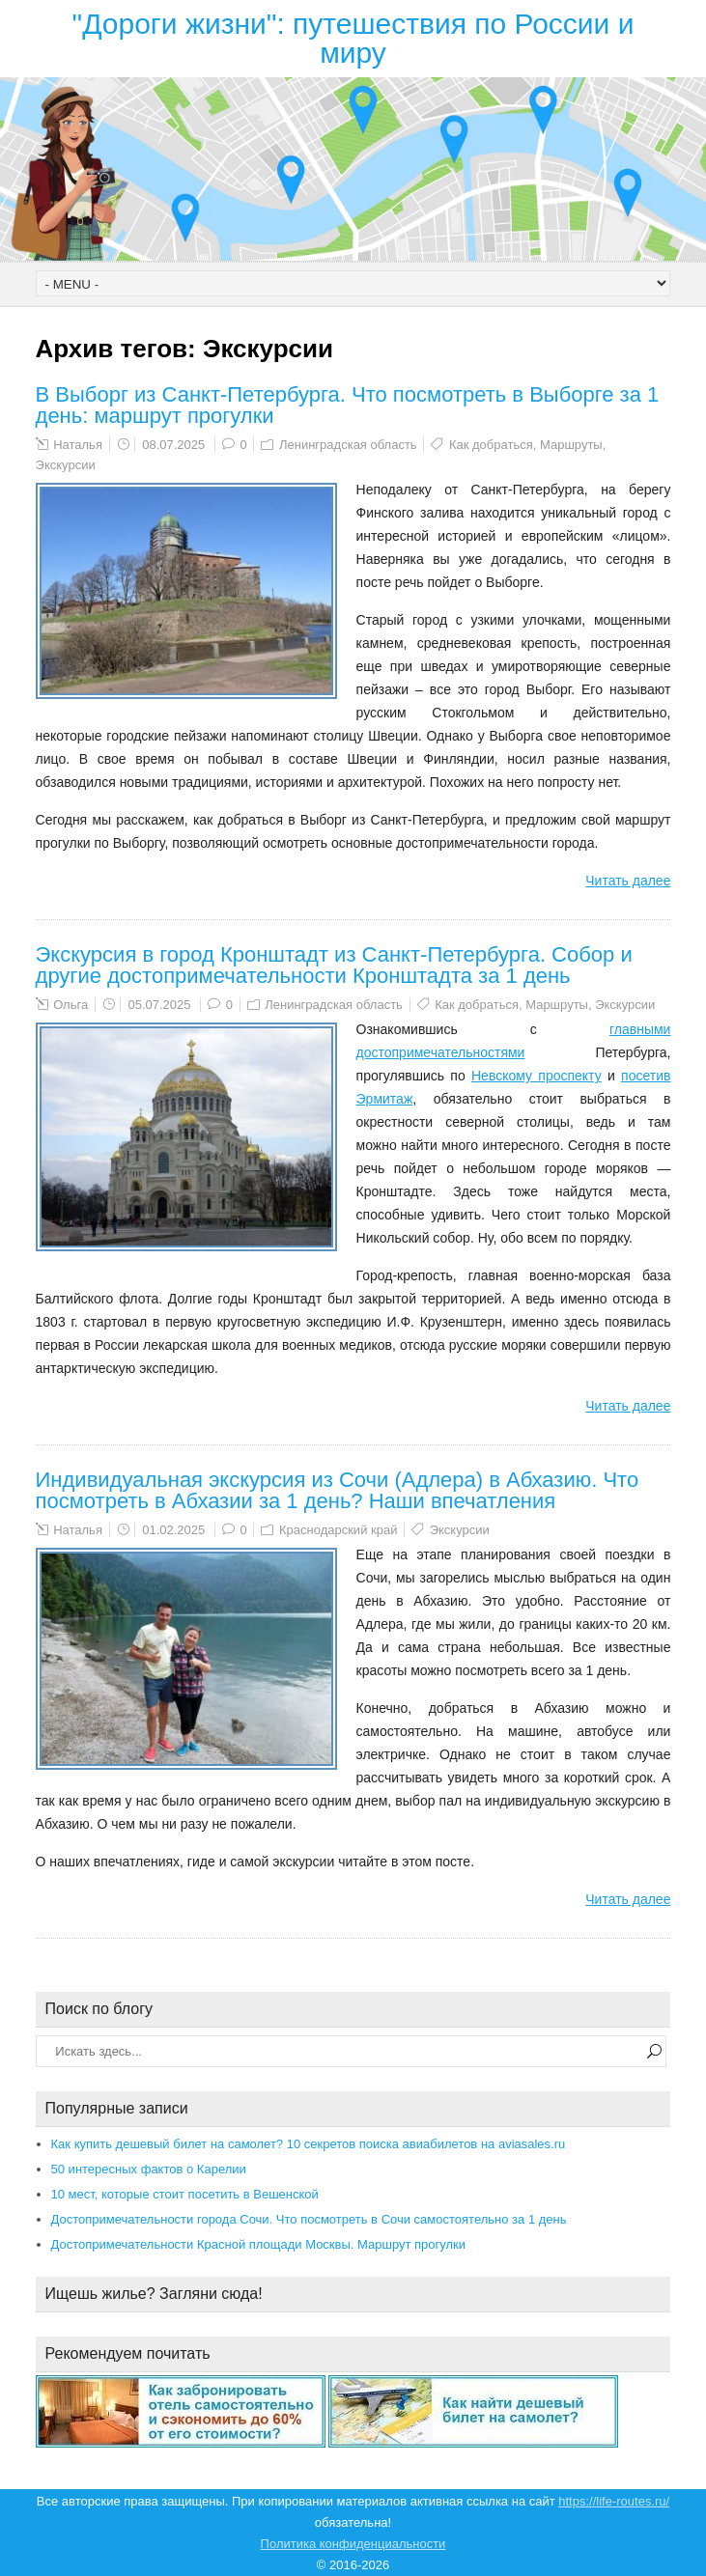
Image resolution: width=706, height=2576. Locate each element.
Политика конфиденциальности (353, 2543)
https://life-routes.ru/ (613, 2501)
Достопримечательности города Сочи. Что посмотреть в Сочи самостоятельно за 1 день (309, 2219)
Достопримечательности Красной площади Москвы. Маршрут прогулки (258, 2244)
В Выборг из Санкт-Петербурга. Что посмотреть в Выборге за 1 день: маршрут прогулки (348, 405)
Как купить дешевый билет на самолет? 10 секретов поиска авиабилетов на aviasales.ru (308, 2144)
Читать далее (627, 880)
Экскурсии (66, 465)
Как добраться (491, 444)
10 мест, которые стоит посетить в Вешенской (185, 2194)
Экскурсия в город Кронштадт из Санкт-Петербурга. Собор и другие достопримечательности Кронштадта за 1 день (334, 965)
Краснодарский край (338, 1530)
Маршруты (571, 444)
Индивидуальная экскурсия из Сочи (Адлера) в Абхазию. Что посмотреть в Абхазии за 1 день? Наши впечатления (337, 1490)
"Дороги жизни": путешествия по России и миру (353, 38)
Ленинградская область (348, 444)
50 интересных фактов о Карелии (148, 2169)
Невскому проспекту (536, 1075)
